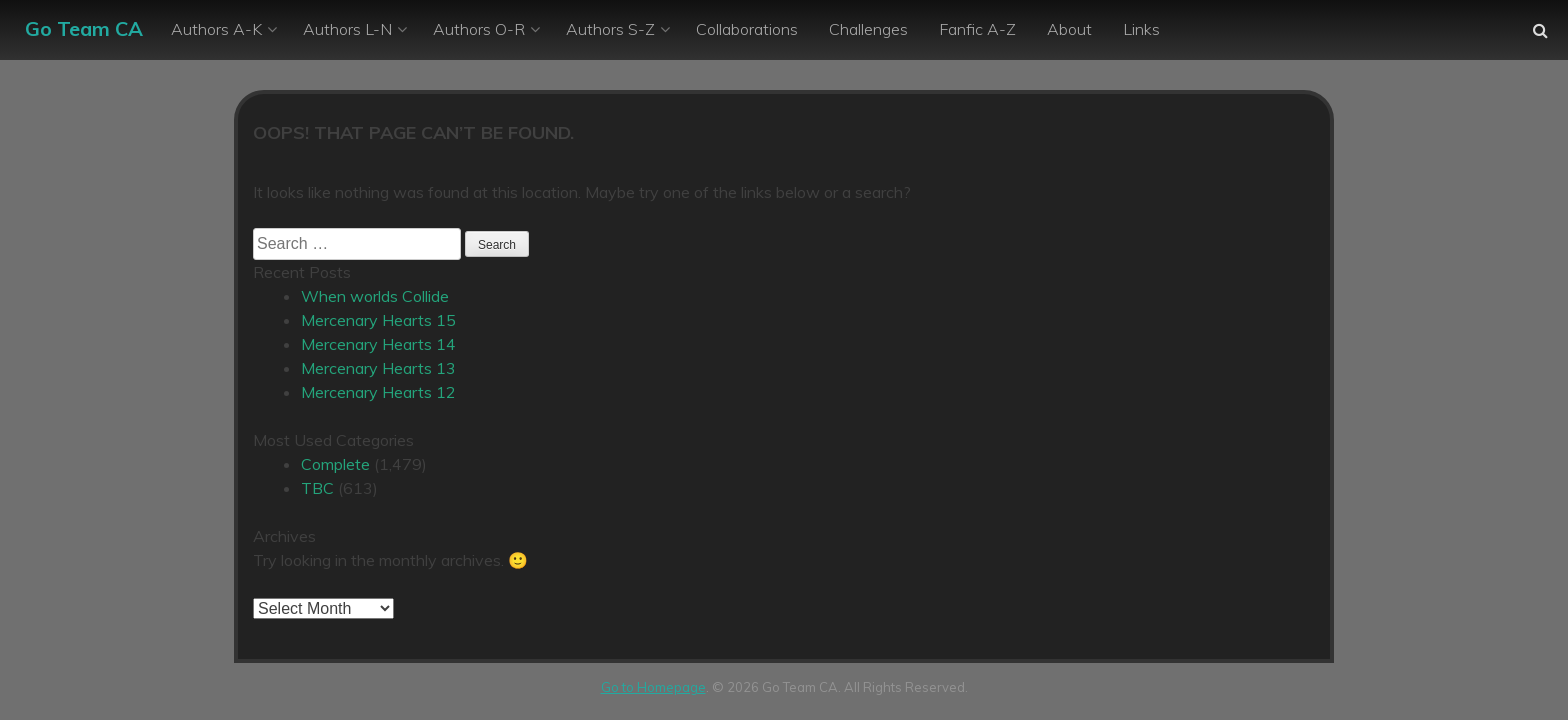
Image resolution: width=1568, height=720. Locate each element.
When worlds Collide (375, 296)
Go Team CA (84, 28)
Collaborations (747, 29)
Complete (335, 464)
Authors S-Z (610, 29)
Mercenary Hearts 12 (378, 392)
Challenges (868, 29)
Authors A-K (216, 29)
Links (1141, 29)
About (1069, 29)
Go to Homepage (653, 687)
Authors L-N (347, 29)
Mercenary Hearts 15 (378, 320)
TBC (317, 488)
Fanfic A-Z (977, 29)
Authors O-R (479, 29)
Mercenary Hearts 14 (378, 344)
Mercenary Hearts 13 (378, 368)
